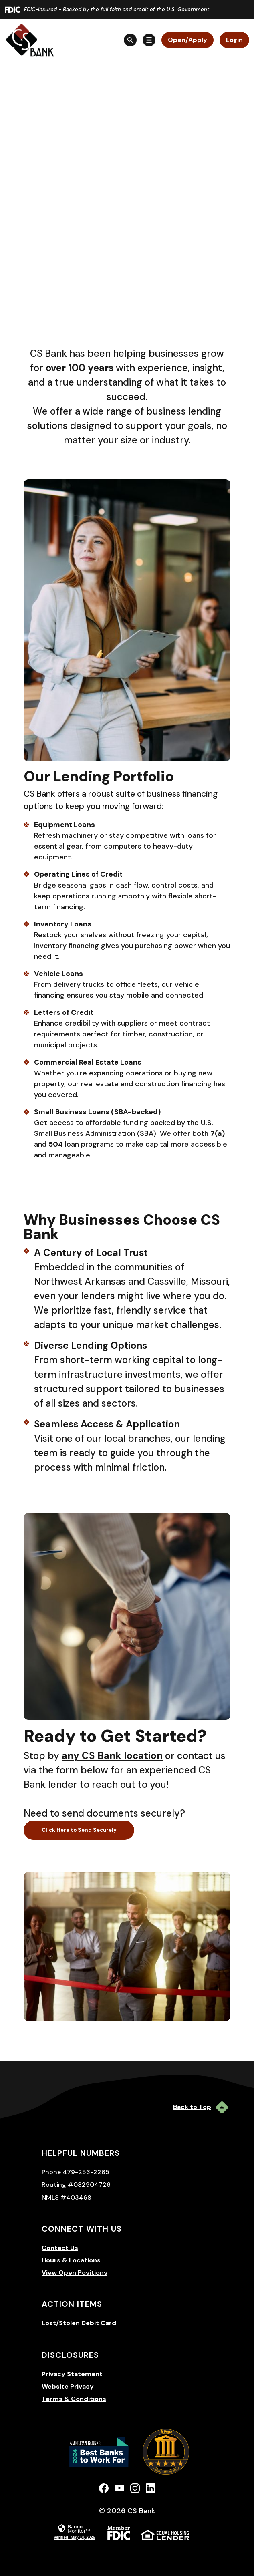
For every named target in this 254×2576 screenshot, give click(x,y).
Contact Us (60, 2248)
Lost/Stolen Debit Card (79, 2323)
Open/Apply (187, 40)
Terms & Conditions (74, 2399)
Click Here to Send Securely (79, 1830)
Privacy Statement (72, 2374)
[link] (74, 2531)
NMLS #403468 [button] (66, 2197)
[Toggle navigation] (149, 40)
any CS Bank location (112, 1755)
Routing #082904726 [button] (76, 2184)
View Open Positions (74, 2272)
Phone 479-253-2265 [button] (75, 2172)
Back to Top (200, 2107)
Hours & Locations (71, 2260)
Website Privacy (68, 2386)
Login (234, 40)
